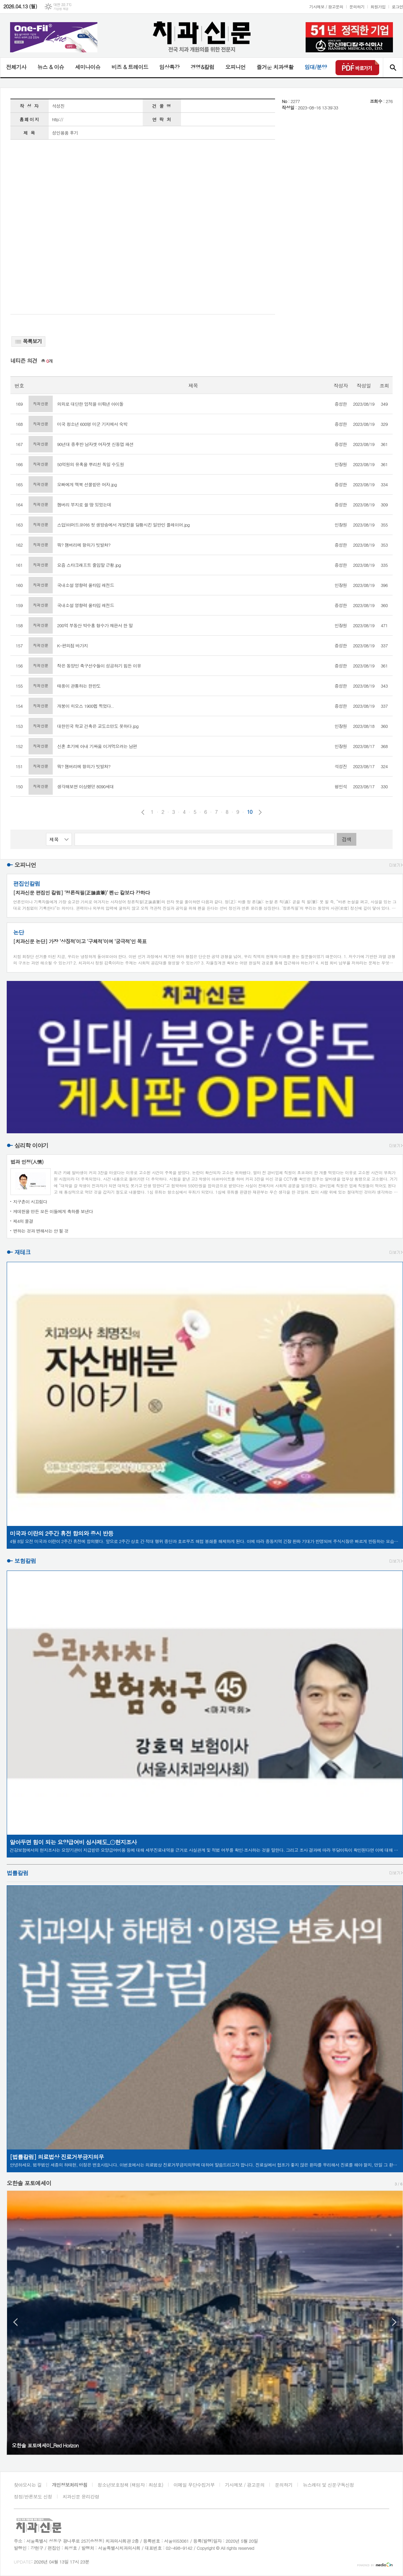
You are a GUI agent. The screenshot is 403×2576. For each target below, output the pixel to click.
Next (394, 2322)
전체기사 (16, 67)
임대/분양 (316, 67)
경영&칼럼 (202, 67)
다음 (260, 812)
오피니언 (235, 67)
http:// (57, 119)
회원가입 (378, 6)
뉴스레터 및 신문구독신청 (328, 2484)
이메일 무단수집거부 (194, 2484)
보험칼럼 (25, 1561)
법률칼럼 (17, 1873)
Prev (15, 2322)
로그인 (397, 6)
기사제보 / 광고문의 (326, 6)
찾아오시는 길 (28, 2484)
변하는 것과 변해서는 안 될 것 (40, 1231)
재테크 (22, 1252)
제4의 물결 (23, 1221)
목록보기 (28, 341)
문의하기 (356, 6)
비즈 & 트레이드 (129, 67)
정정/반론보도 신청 (33, 2496)
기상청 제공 (61, 9)
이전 (143, 812)
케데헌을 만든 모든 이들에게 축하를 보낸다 (53, 1211)
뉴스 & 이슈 (50, 67)
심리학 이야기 (31, 1145)
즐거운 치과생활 (275, 67)
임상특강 (169, 67)
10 (250, 811)
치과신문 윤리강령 (80, 2496)
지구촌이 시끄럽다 (30, 1201)
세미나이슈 (87, 67)
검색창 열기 (393, 67)
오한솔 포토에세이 (29, 2183)
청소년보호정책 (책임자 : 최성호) (130, 2484)
